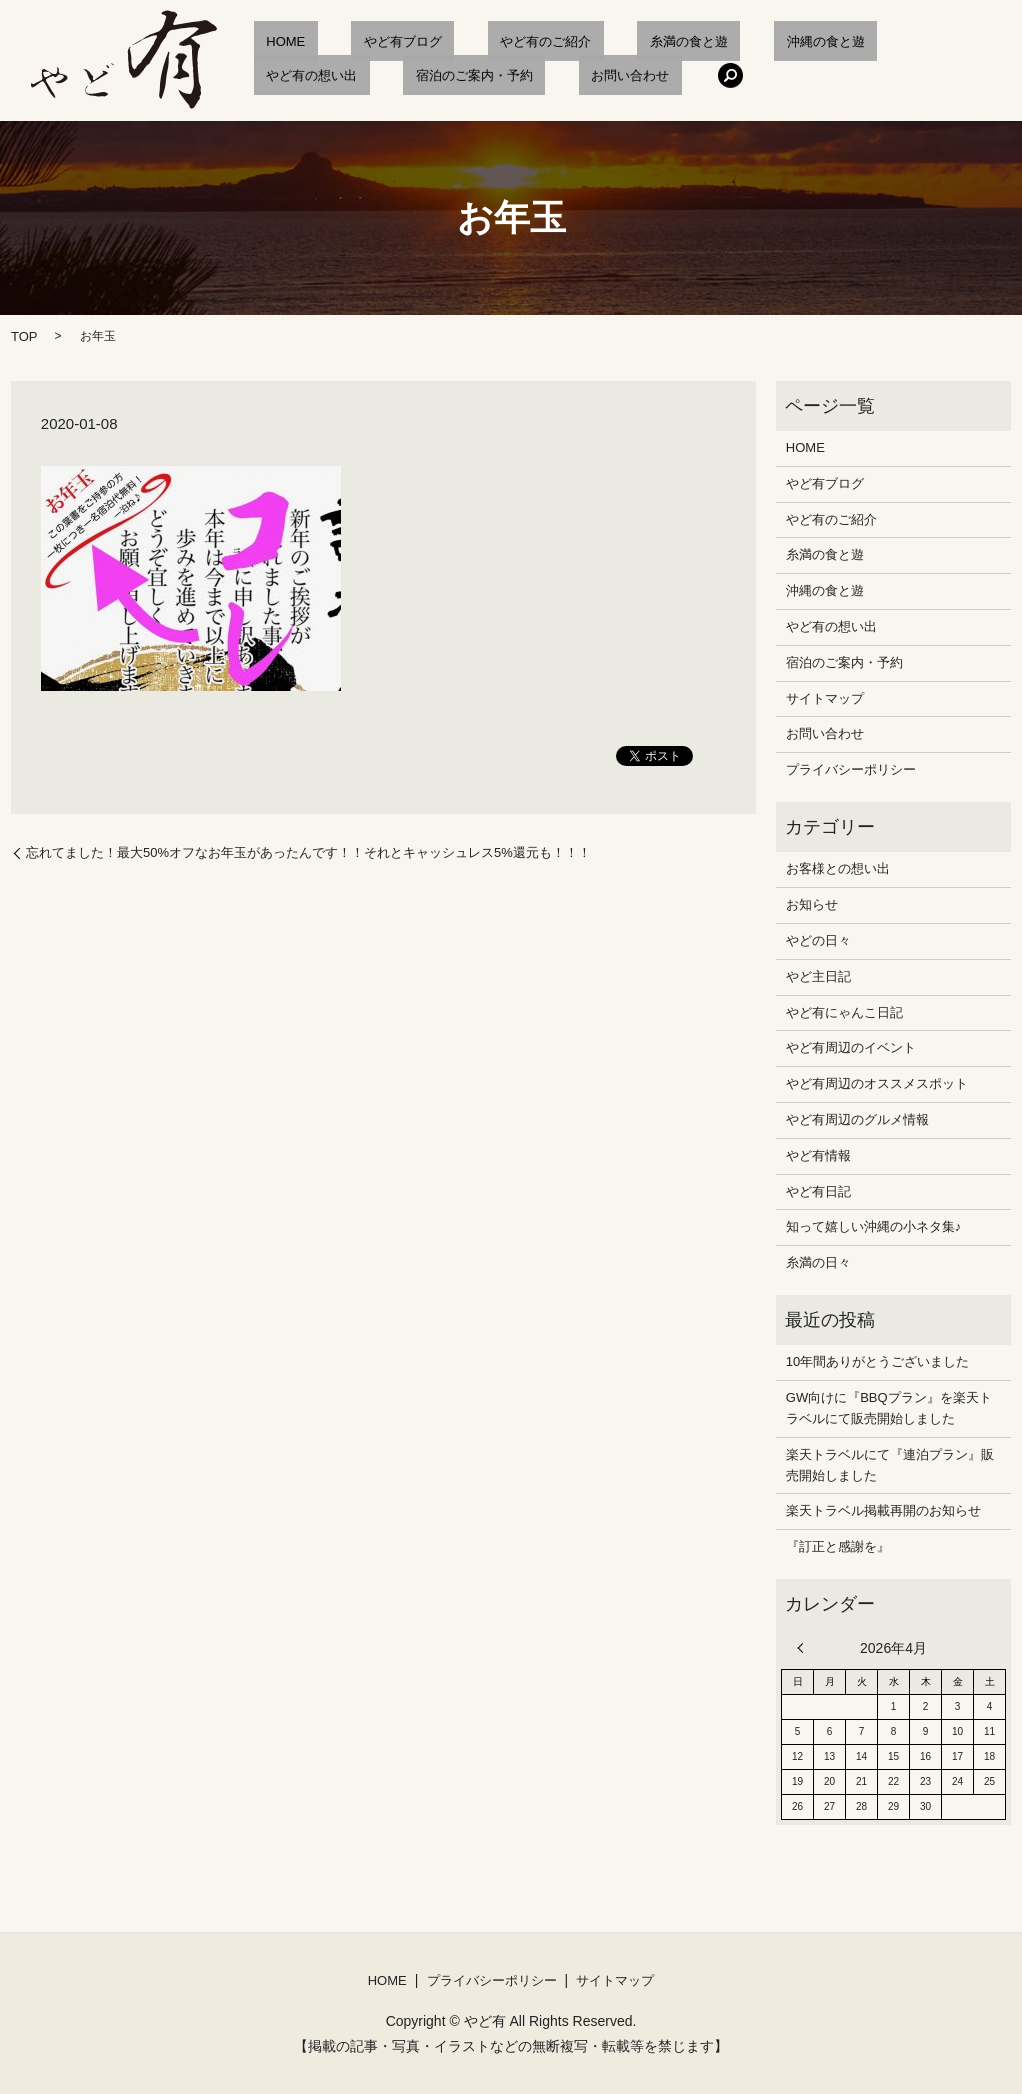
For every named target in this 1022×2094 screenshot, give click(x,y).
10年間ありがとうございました (877, 1361)
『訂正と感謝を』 (838, 1546)
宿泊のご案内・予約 (311, 75)
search (531, 75)
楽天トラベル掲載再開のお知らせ (883, 1510)
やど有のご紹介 (483, 41)
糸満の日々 (818, 1262)
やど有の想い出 (830, 41)
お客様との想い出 (838, 868)
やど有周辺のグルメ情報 (857, 1119)
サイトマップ (825, 698)
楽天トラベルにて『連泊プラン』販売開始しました (890, 1465)
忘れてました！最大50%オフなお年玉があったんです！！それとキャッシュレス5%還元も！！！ (308, 852)
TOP (24, 336)
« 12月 (805, 1648)
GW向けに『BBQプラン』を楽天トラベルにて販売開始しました (889, 1408)
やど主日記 (818, 976)
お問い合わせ (443, 75)
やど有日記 (818, 1191)
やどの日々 (818, 940)
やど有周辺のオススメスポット (877, 1083)
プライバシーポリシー (851, 769)
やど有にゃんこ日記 (844, 1012)
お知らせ (812, 904)
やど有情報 (818, 1155)
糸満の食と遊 (601, 41)
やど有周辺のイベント (851, 1047)
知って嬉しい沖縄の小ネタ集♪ (874, 1226)
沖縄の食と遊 (713, 41)
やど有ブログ (365, 41)
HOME (272, 41)
